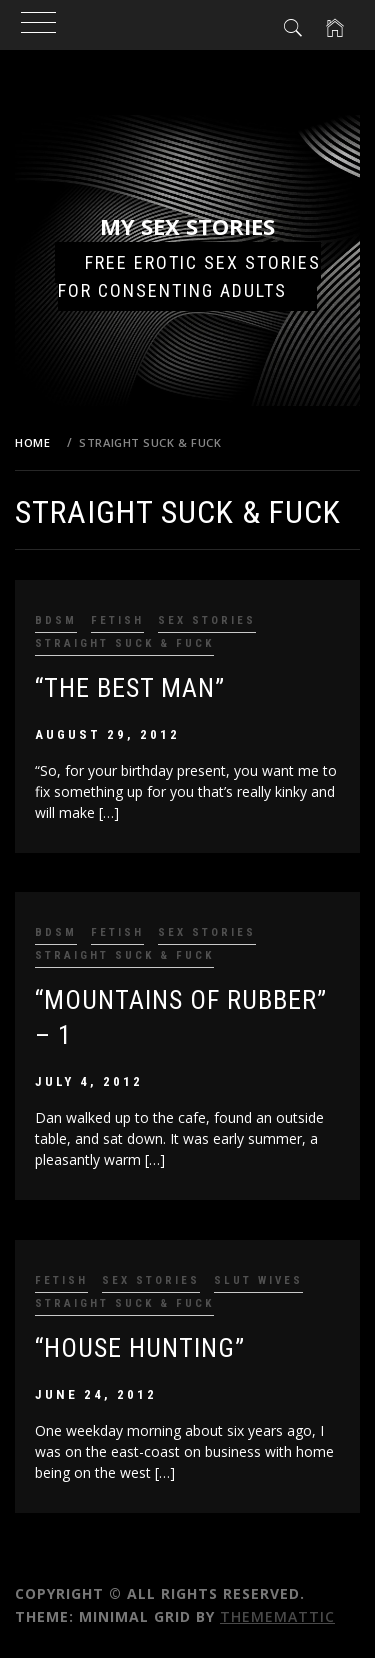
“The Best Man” (130, 688)
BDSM (56, 620)
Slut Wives (258, 1280)
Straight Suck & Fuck (124, 643)
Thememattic (277, 1616)
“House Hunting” (140, 1348)
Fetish (117, 620)
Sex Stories (207, 620)
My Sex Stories (187, 226)
